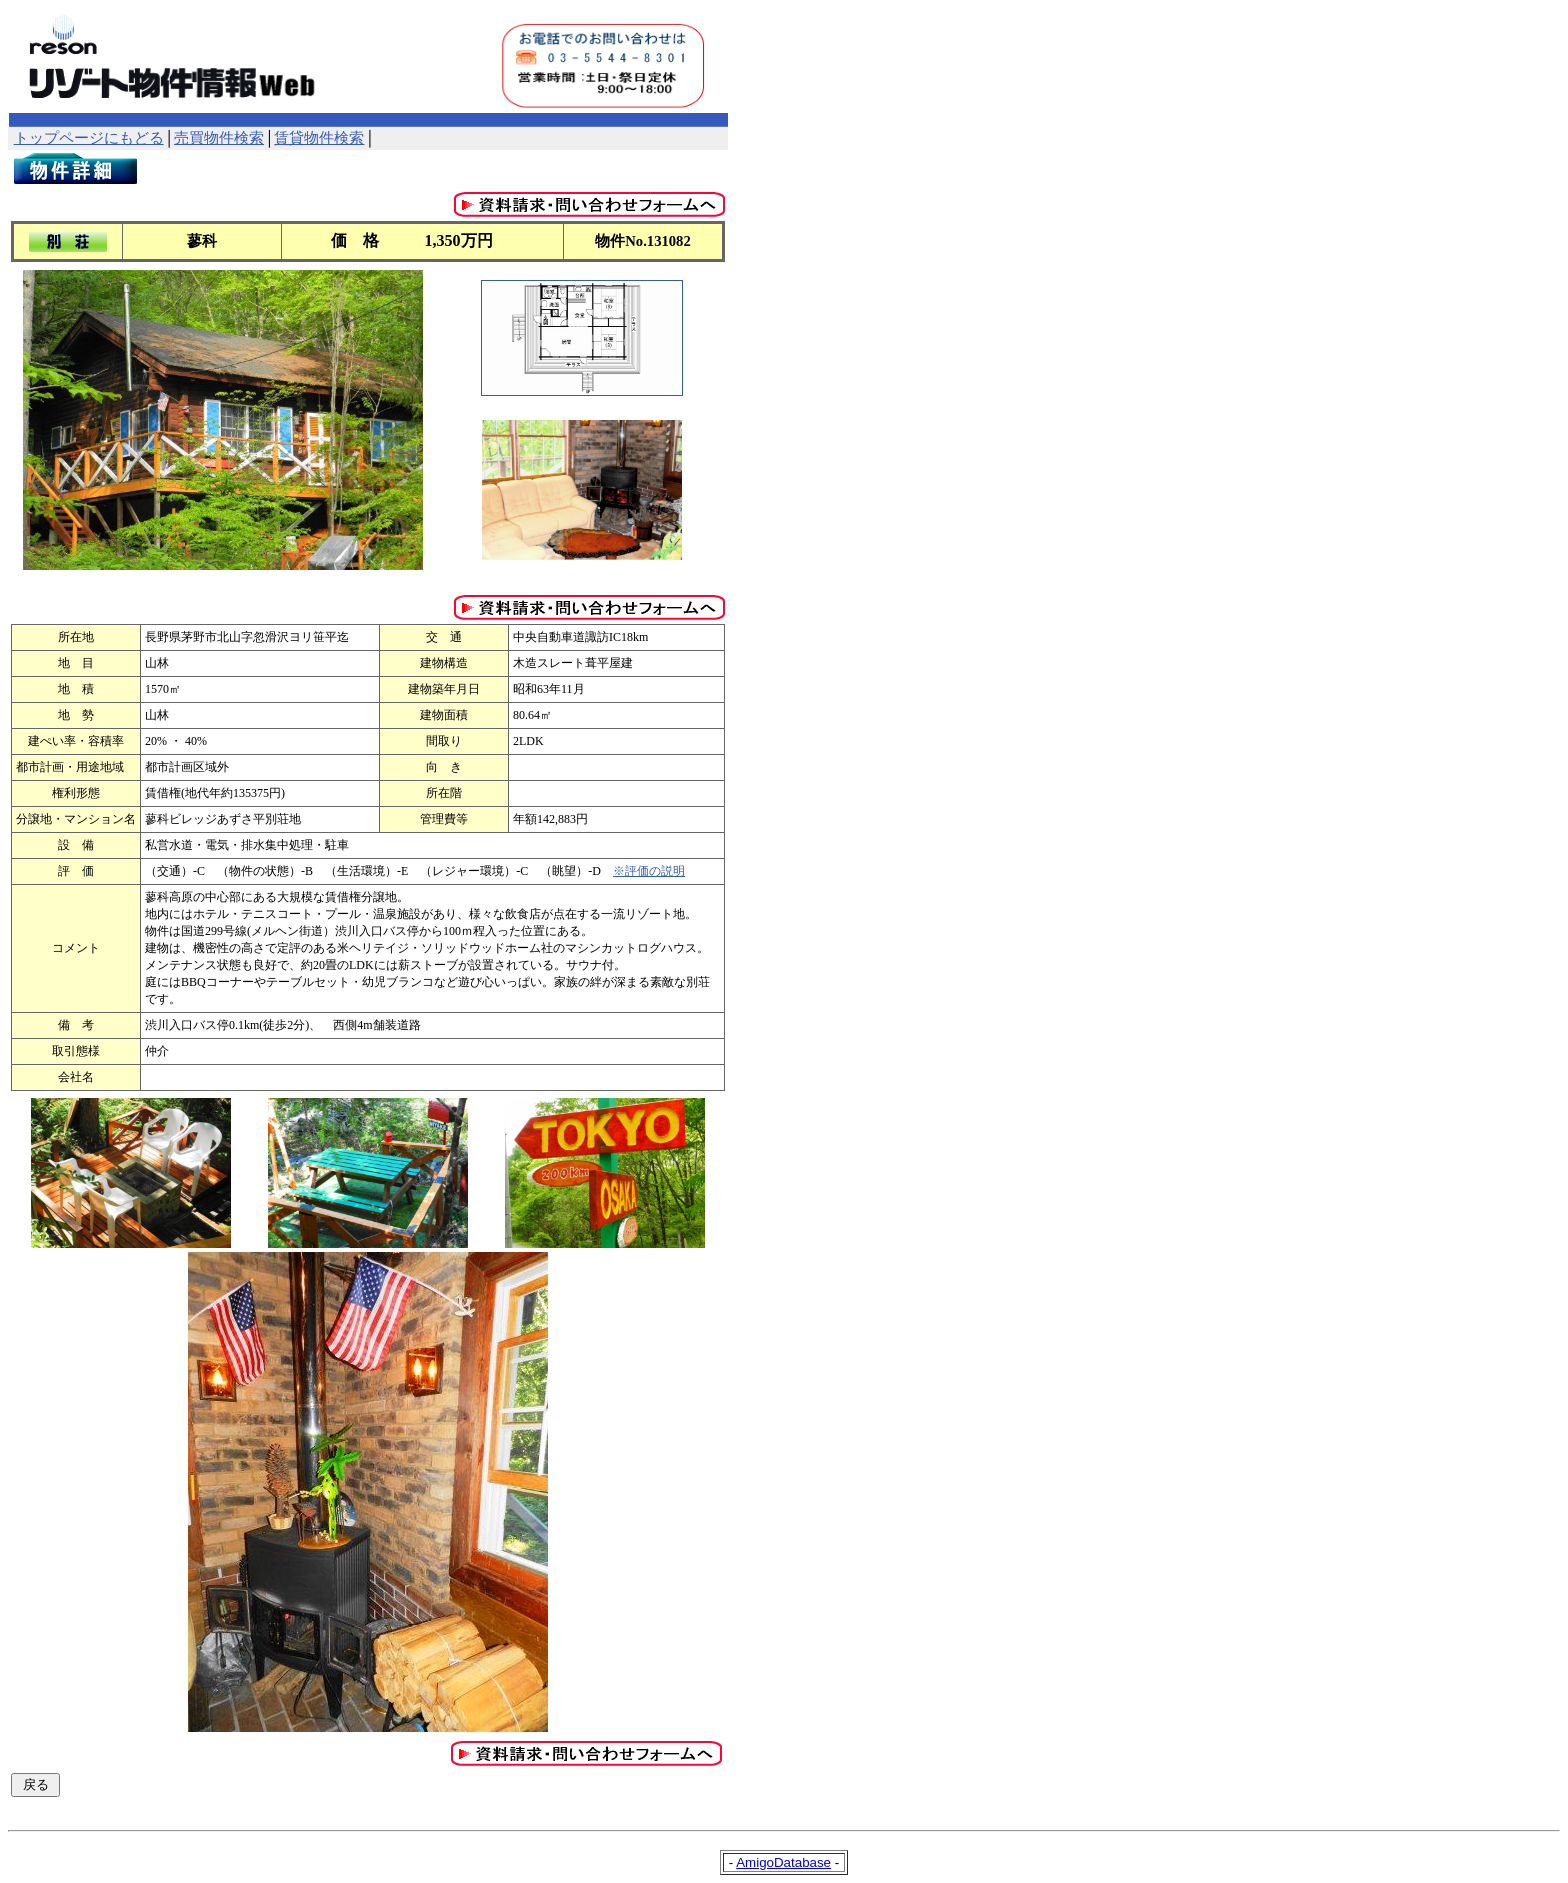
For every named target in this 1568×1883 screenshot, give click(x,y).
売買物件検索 (219, 138)
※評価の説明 (649, 871)
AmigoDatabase (783, 1862)
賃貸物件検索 (319, 138)
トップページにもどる (89, 138)
